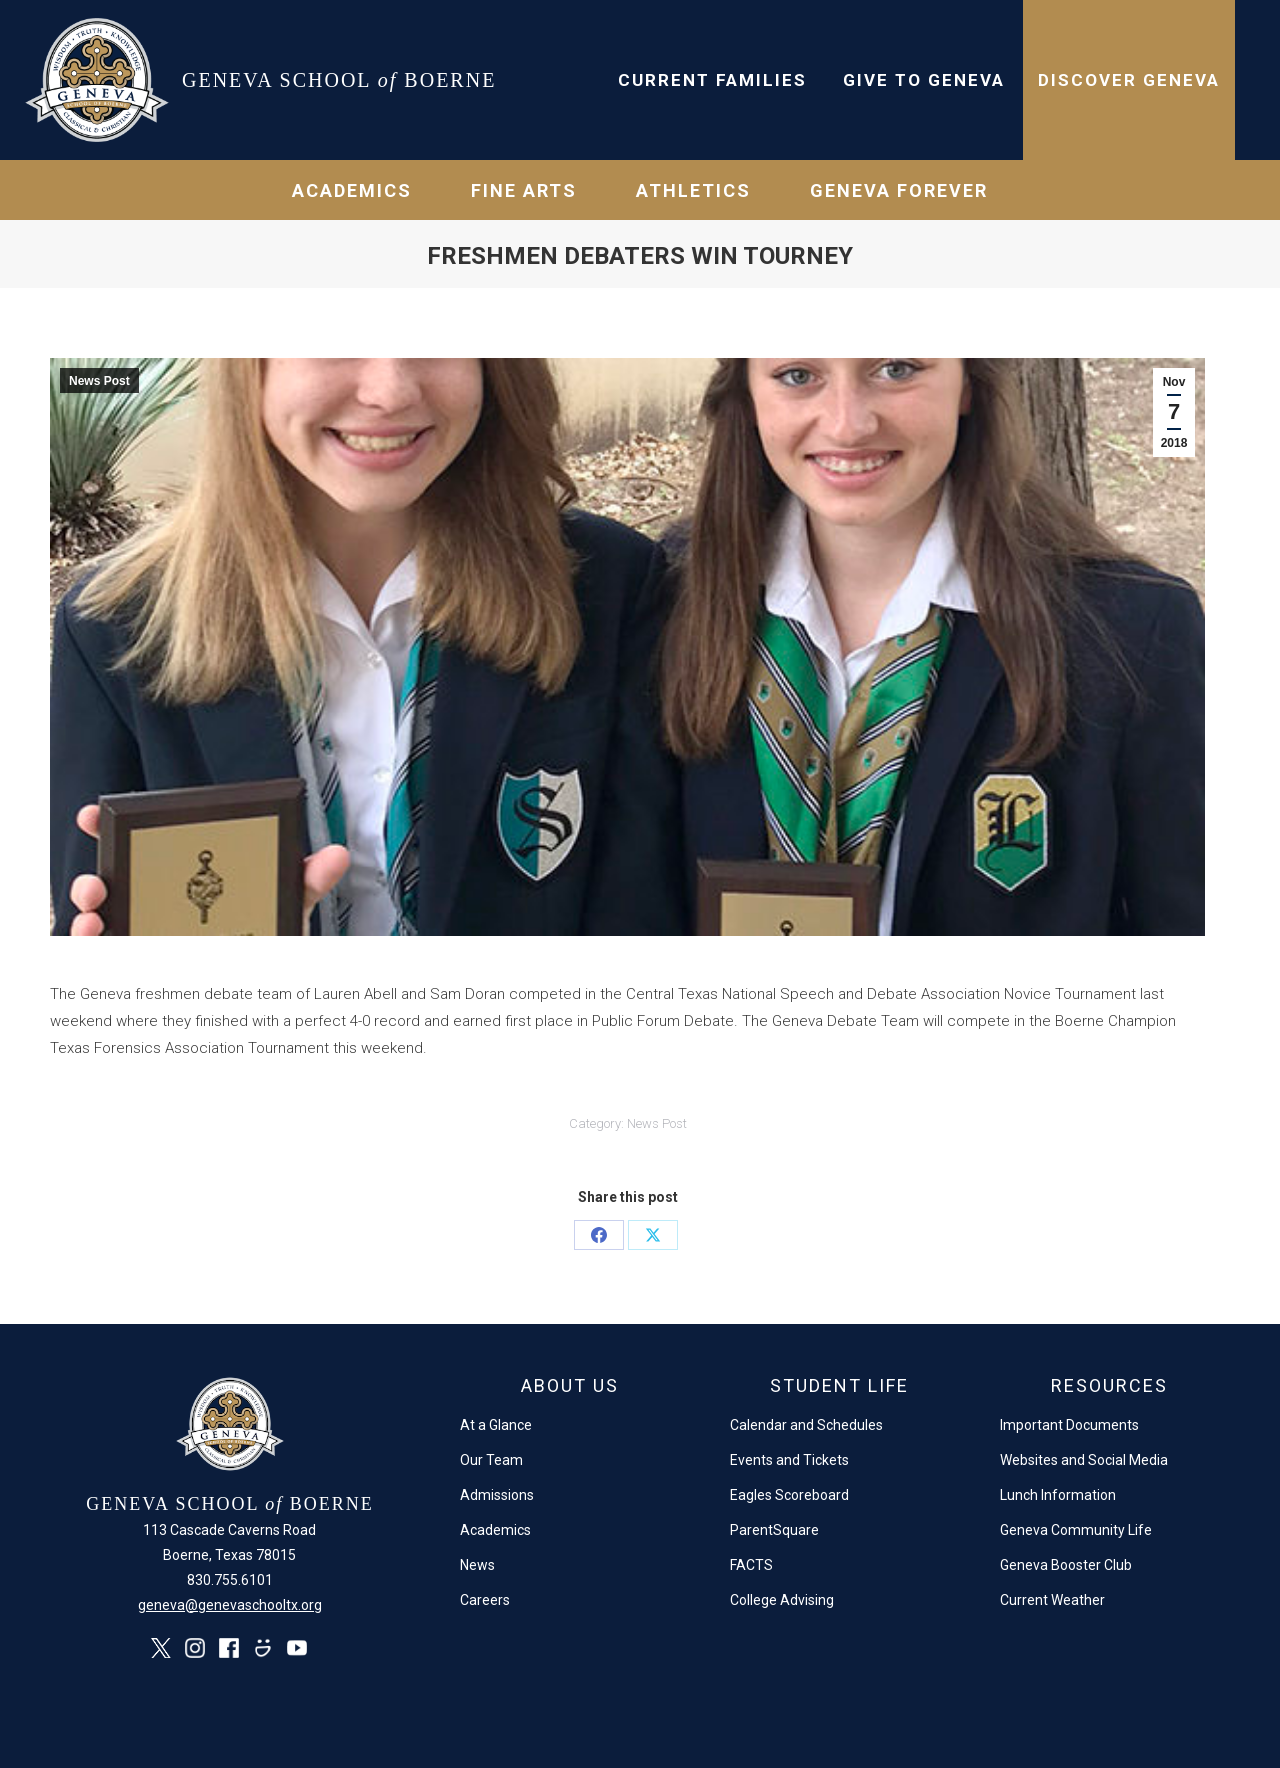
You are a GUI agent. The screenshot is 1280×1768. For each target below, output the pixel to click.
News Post (99, 381)
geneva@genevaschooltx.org (230, 1605)
